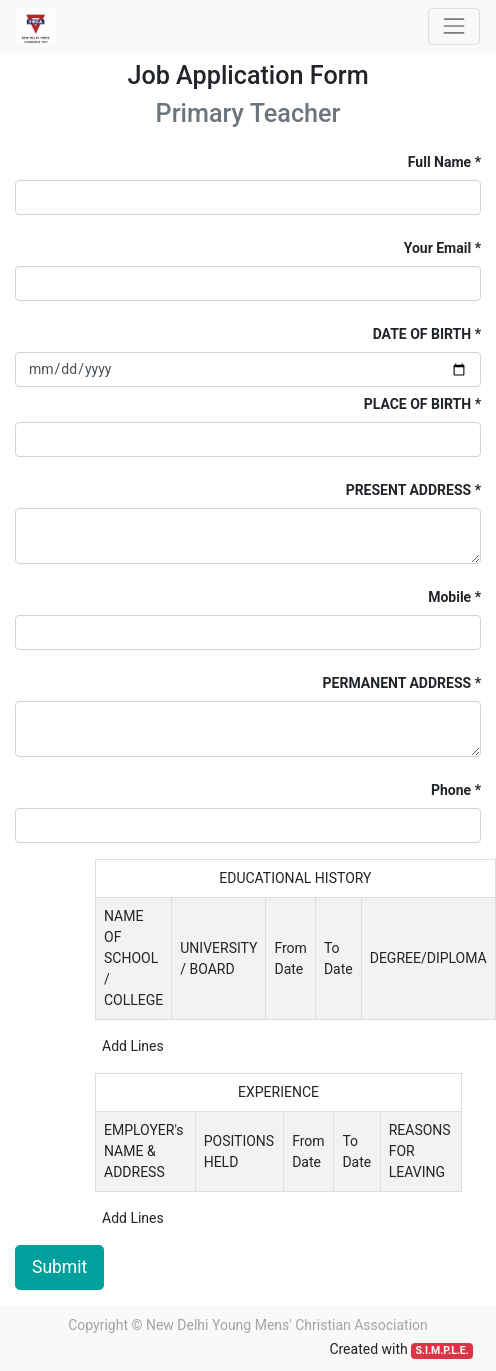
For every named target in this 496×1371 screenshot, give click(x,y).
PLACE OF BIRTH (418, 404)
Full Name (439, 162)
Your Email (437, 248)
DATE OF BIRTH (422, 334)
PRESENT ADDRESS (409, 490)
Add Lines (133, 1046)
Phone (451, 790)
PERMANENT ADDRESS (397, 683)
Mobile (449, 597)
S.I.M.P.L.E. (441, 1350)
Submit (59, 1267)
